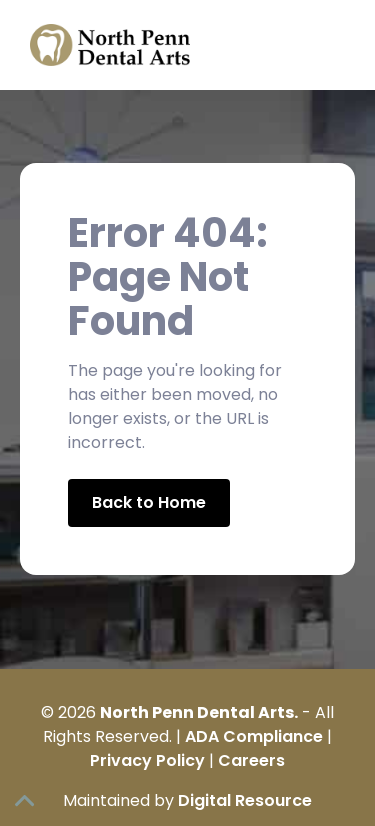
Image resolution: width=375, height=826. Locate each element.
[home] (105, 45)
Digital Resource (245, 800)
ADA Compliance (254, 736)
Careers (251, 760)
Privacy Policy (147, 760)
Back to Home (149, 502)
